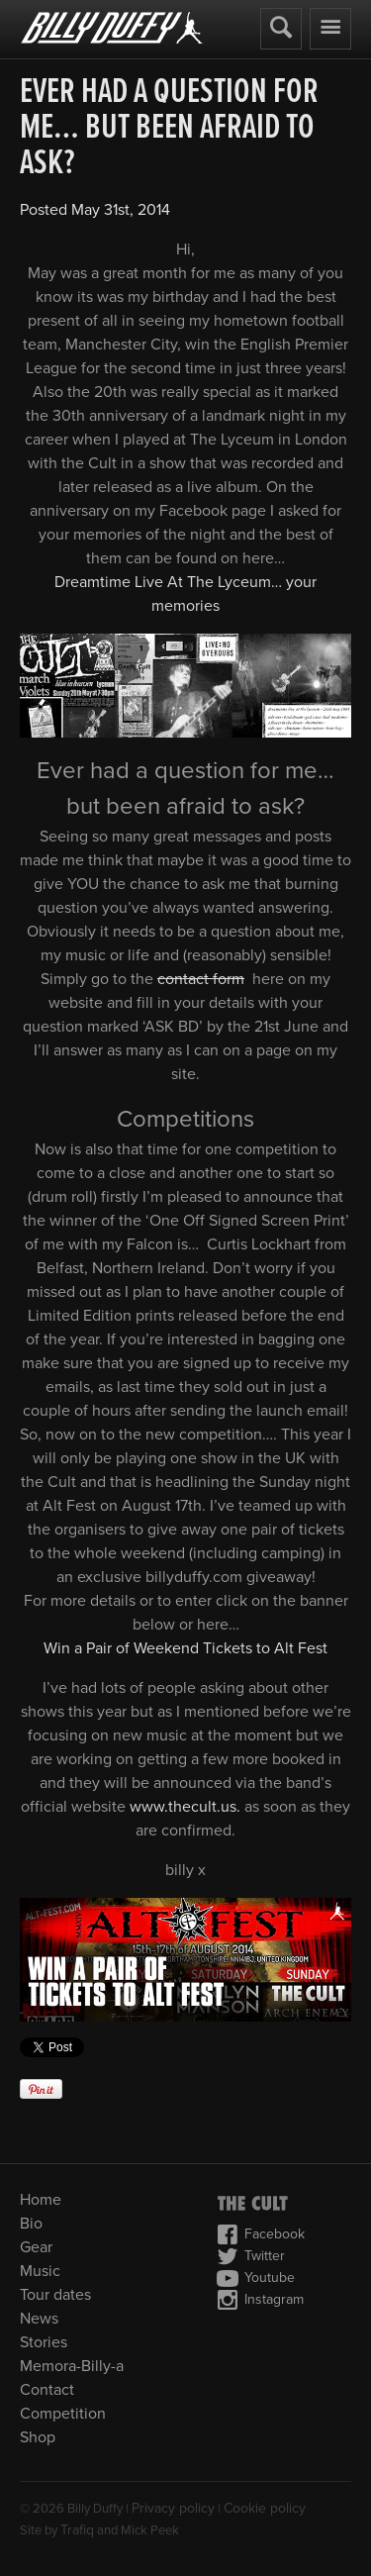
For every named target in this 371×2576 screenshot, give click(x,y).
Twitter (251, 2256)
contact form (200, 979)
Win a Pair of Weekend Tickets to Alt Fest (185, 1648)
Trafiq (77, 2530)
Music (40, 2271)
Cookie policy (265, 2508)
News (39, 2318)
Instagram (260, 2300)
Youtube (256, 2278)
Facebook (261, 2234)
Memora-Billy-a (72, 2366)
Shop (37, 2437)
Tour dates (55, 2295)
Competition (63, 2414)
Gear (36, 2247)
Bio (31, 2223)
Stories (43, 2342)
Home (40, 2200)
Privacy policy (173, 2508)
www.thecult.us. (185, 1807)
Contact (47, 2390)
